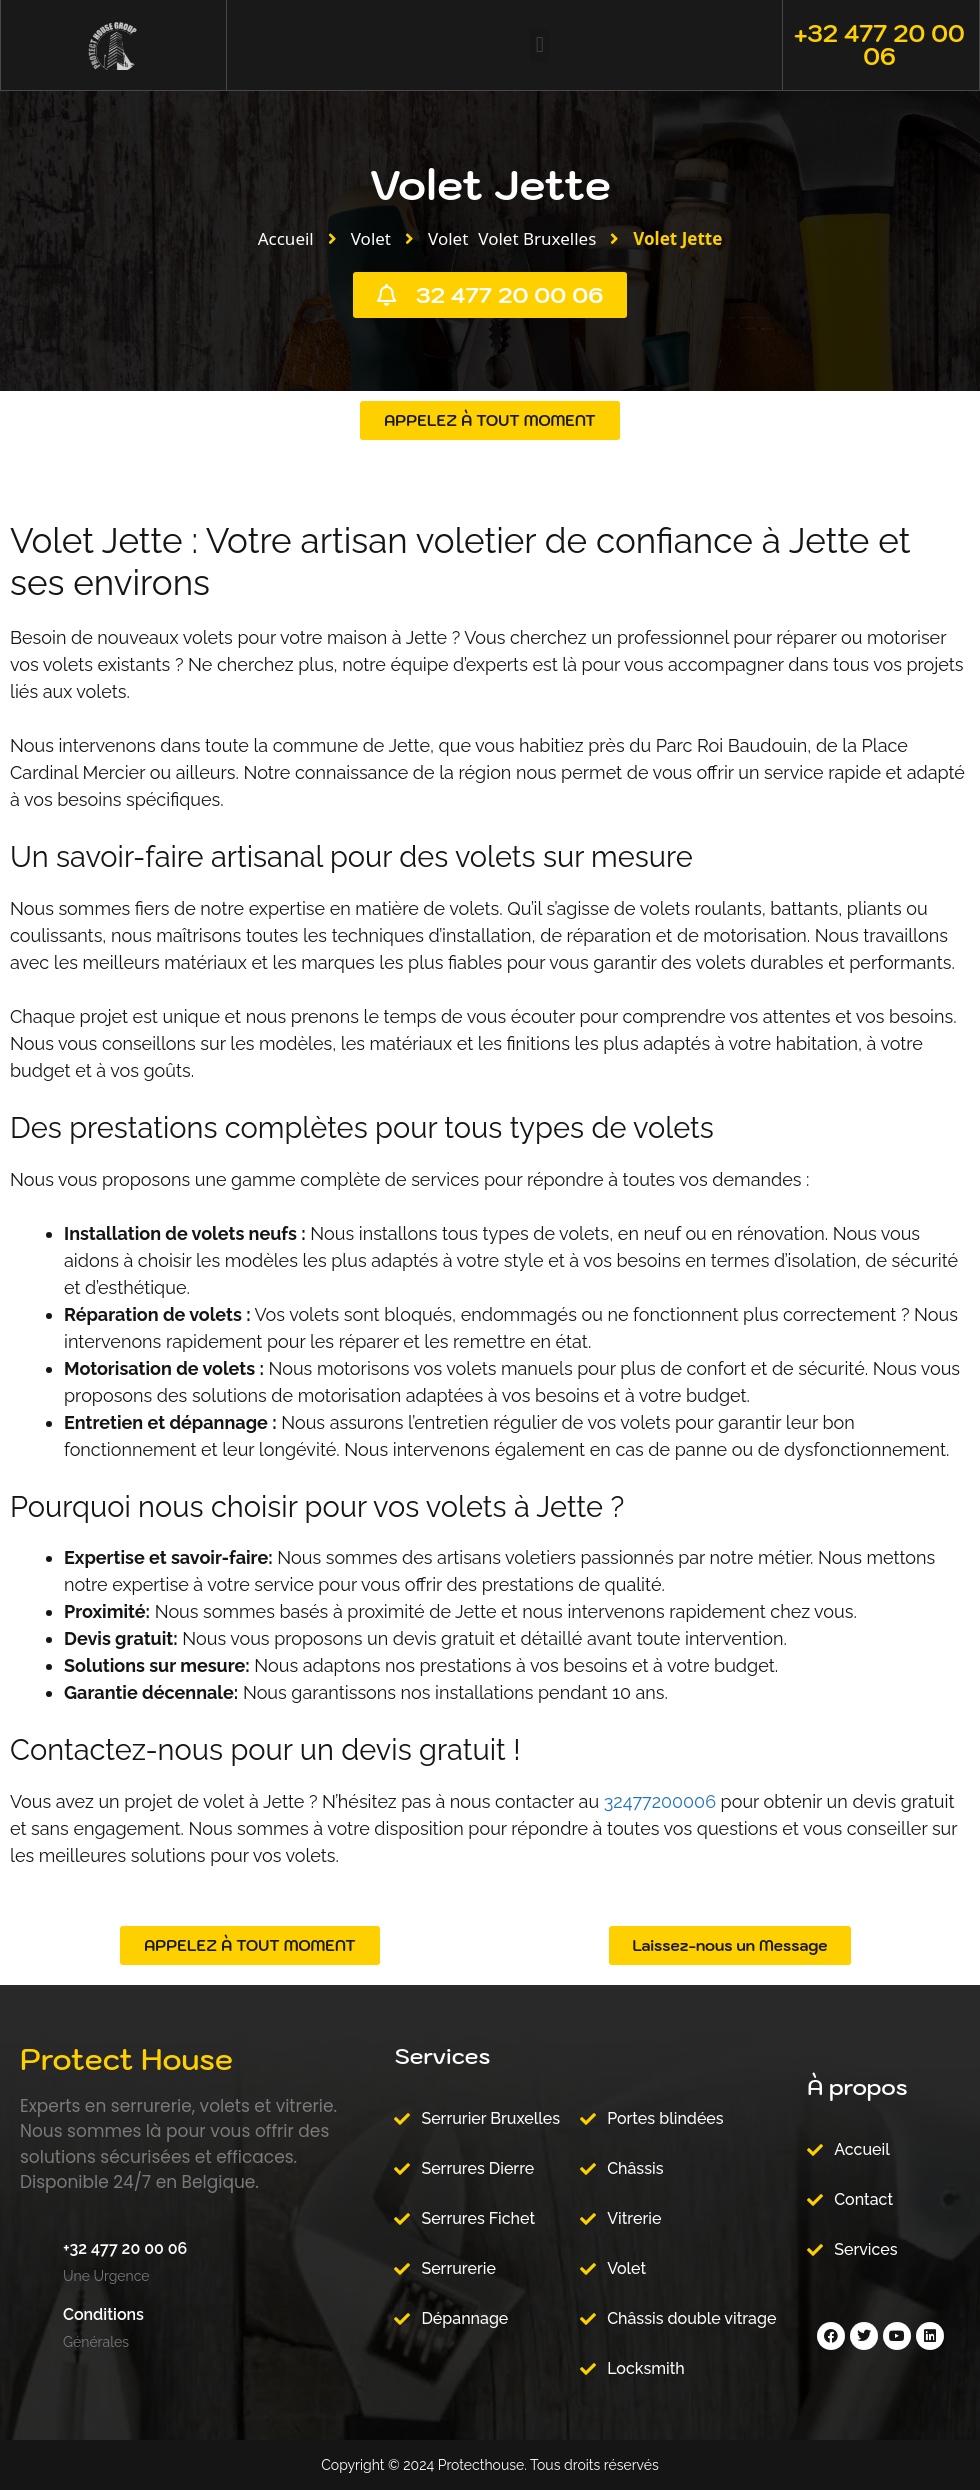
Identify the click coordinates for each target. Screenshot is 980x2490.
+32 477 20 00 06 (879, 44)
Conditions (103, 2314)
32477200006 (660, 1801)
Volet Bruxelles (537, 238)
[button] (539, 45)
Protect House (126, 2059)
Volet (371, 238)
